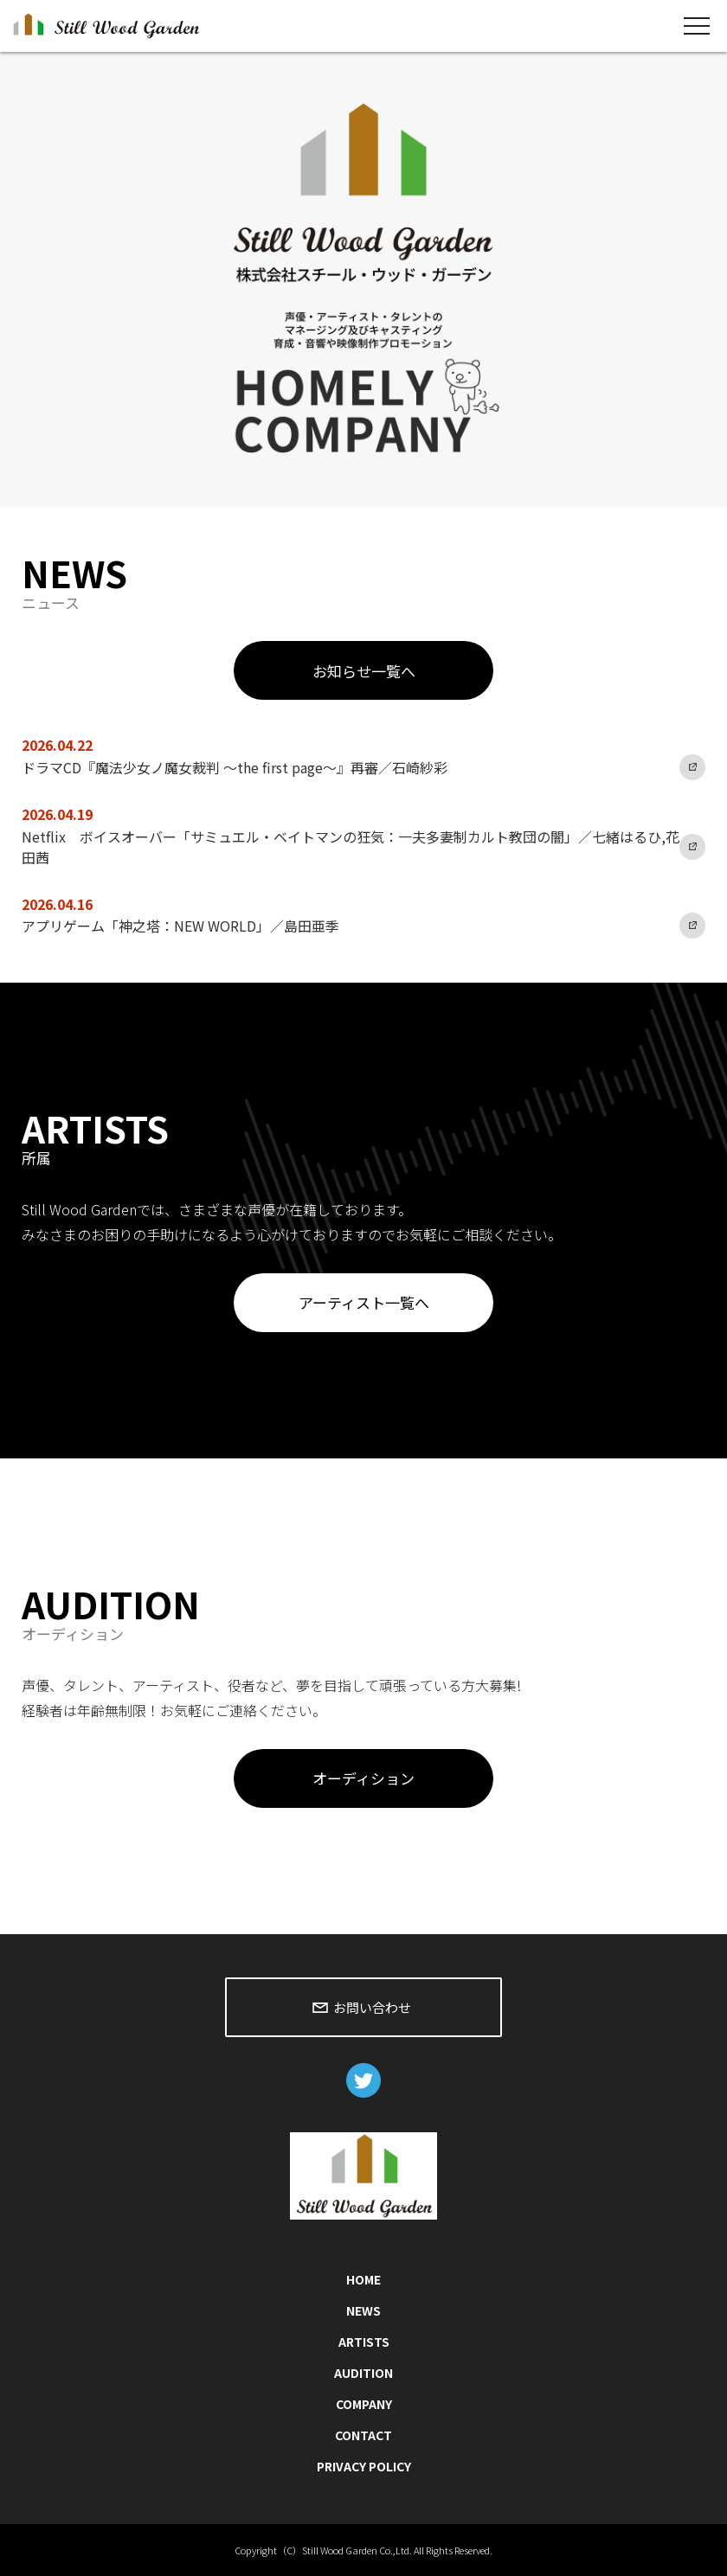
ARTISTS (363, 2341)
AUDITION (363, 2372)
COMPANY (364, 2404)
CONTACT (363, 2435)
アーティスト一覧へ (364, 1302)
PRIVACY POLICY (364, 2466)
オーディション (363, 1778)
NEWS (363, 2310)
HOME (363, 2279)
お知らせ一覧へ (363, 671)
